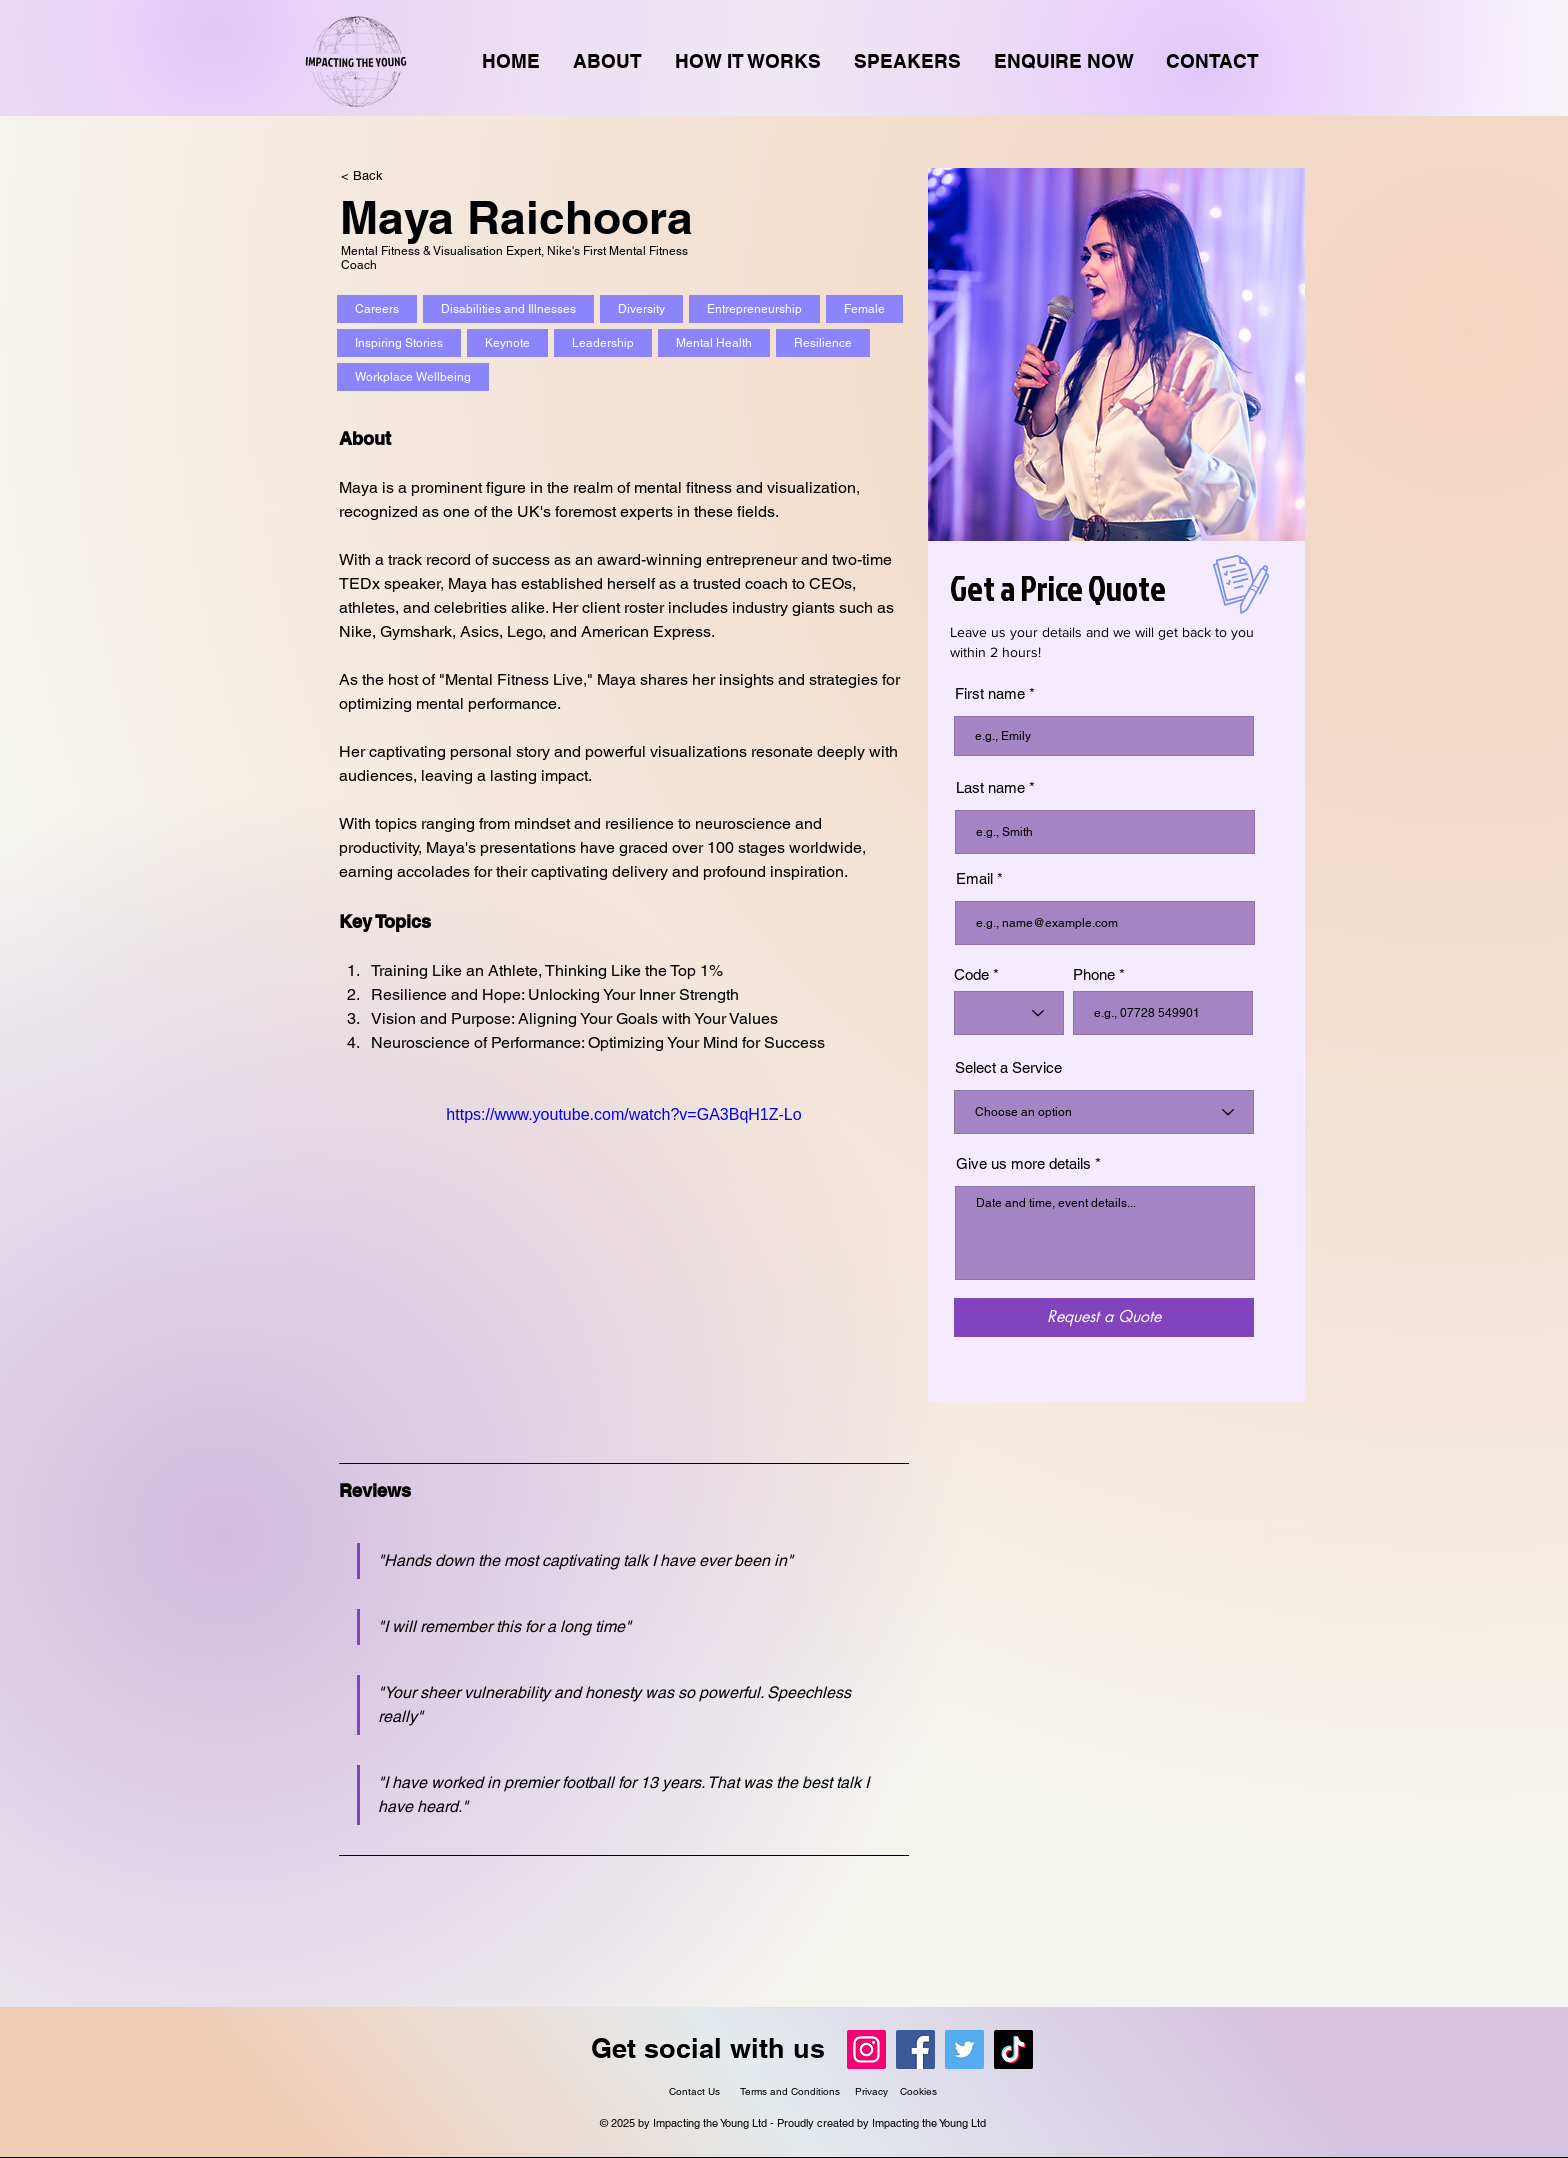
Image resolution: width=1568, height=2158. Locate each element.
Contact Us (694, 2091)
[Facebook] (915, 2049)
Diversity (641, 309)
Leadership (602, 343)
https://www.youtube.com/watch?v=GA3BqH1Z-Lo (623, 1114)
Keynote (507, 343)
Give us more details (1023, 1163)
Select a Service (1008, 1067)
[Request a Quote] (1104, 1317)
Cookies (918, 2091)
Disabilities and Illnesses (508, 309)
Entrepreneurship (754, 309)
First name (990, 693)
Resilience (822, 343)
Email (974, 878)
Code (971, 974)
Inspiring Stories (398, 343)
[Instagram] (866, 2049)
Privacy (871, 2091)
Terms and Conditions (791, 2091)
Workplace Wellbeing (412, 377)
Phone (1094, 974)
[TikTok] (1013, 2049)
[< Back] (380, 175)
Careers (376, 309)
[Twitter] (964, 2049)
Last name (990, 787)
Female (864, 309)
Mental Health (713, 343)
